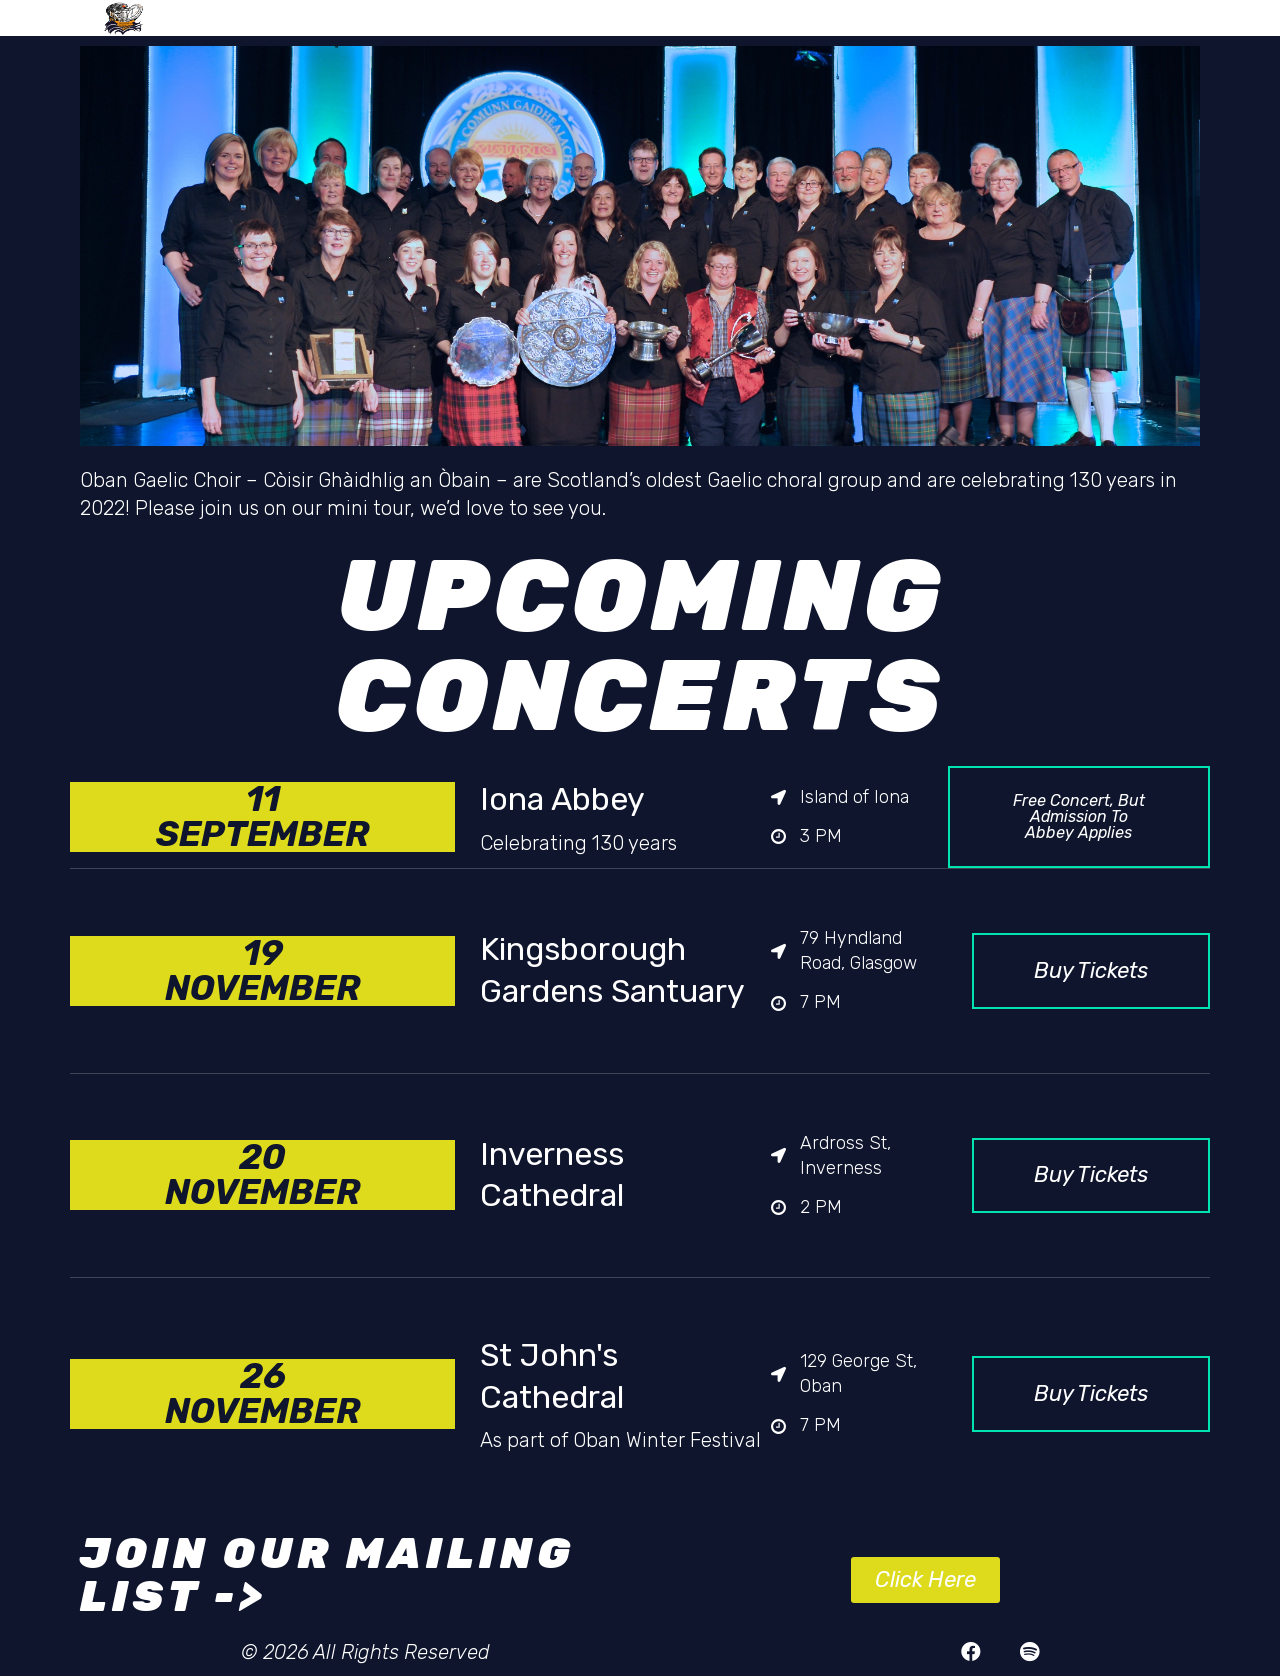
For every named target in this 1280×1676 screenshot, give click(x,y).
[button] (1079, 817)
